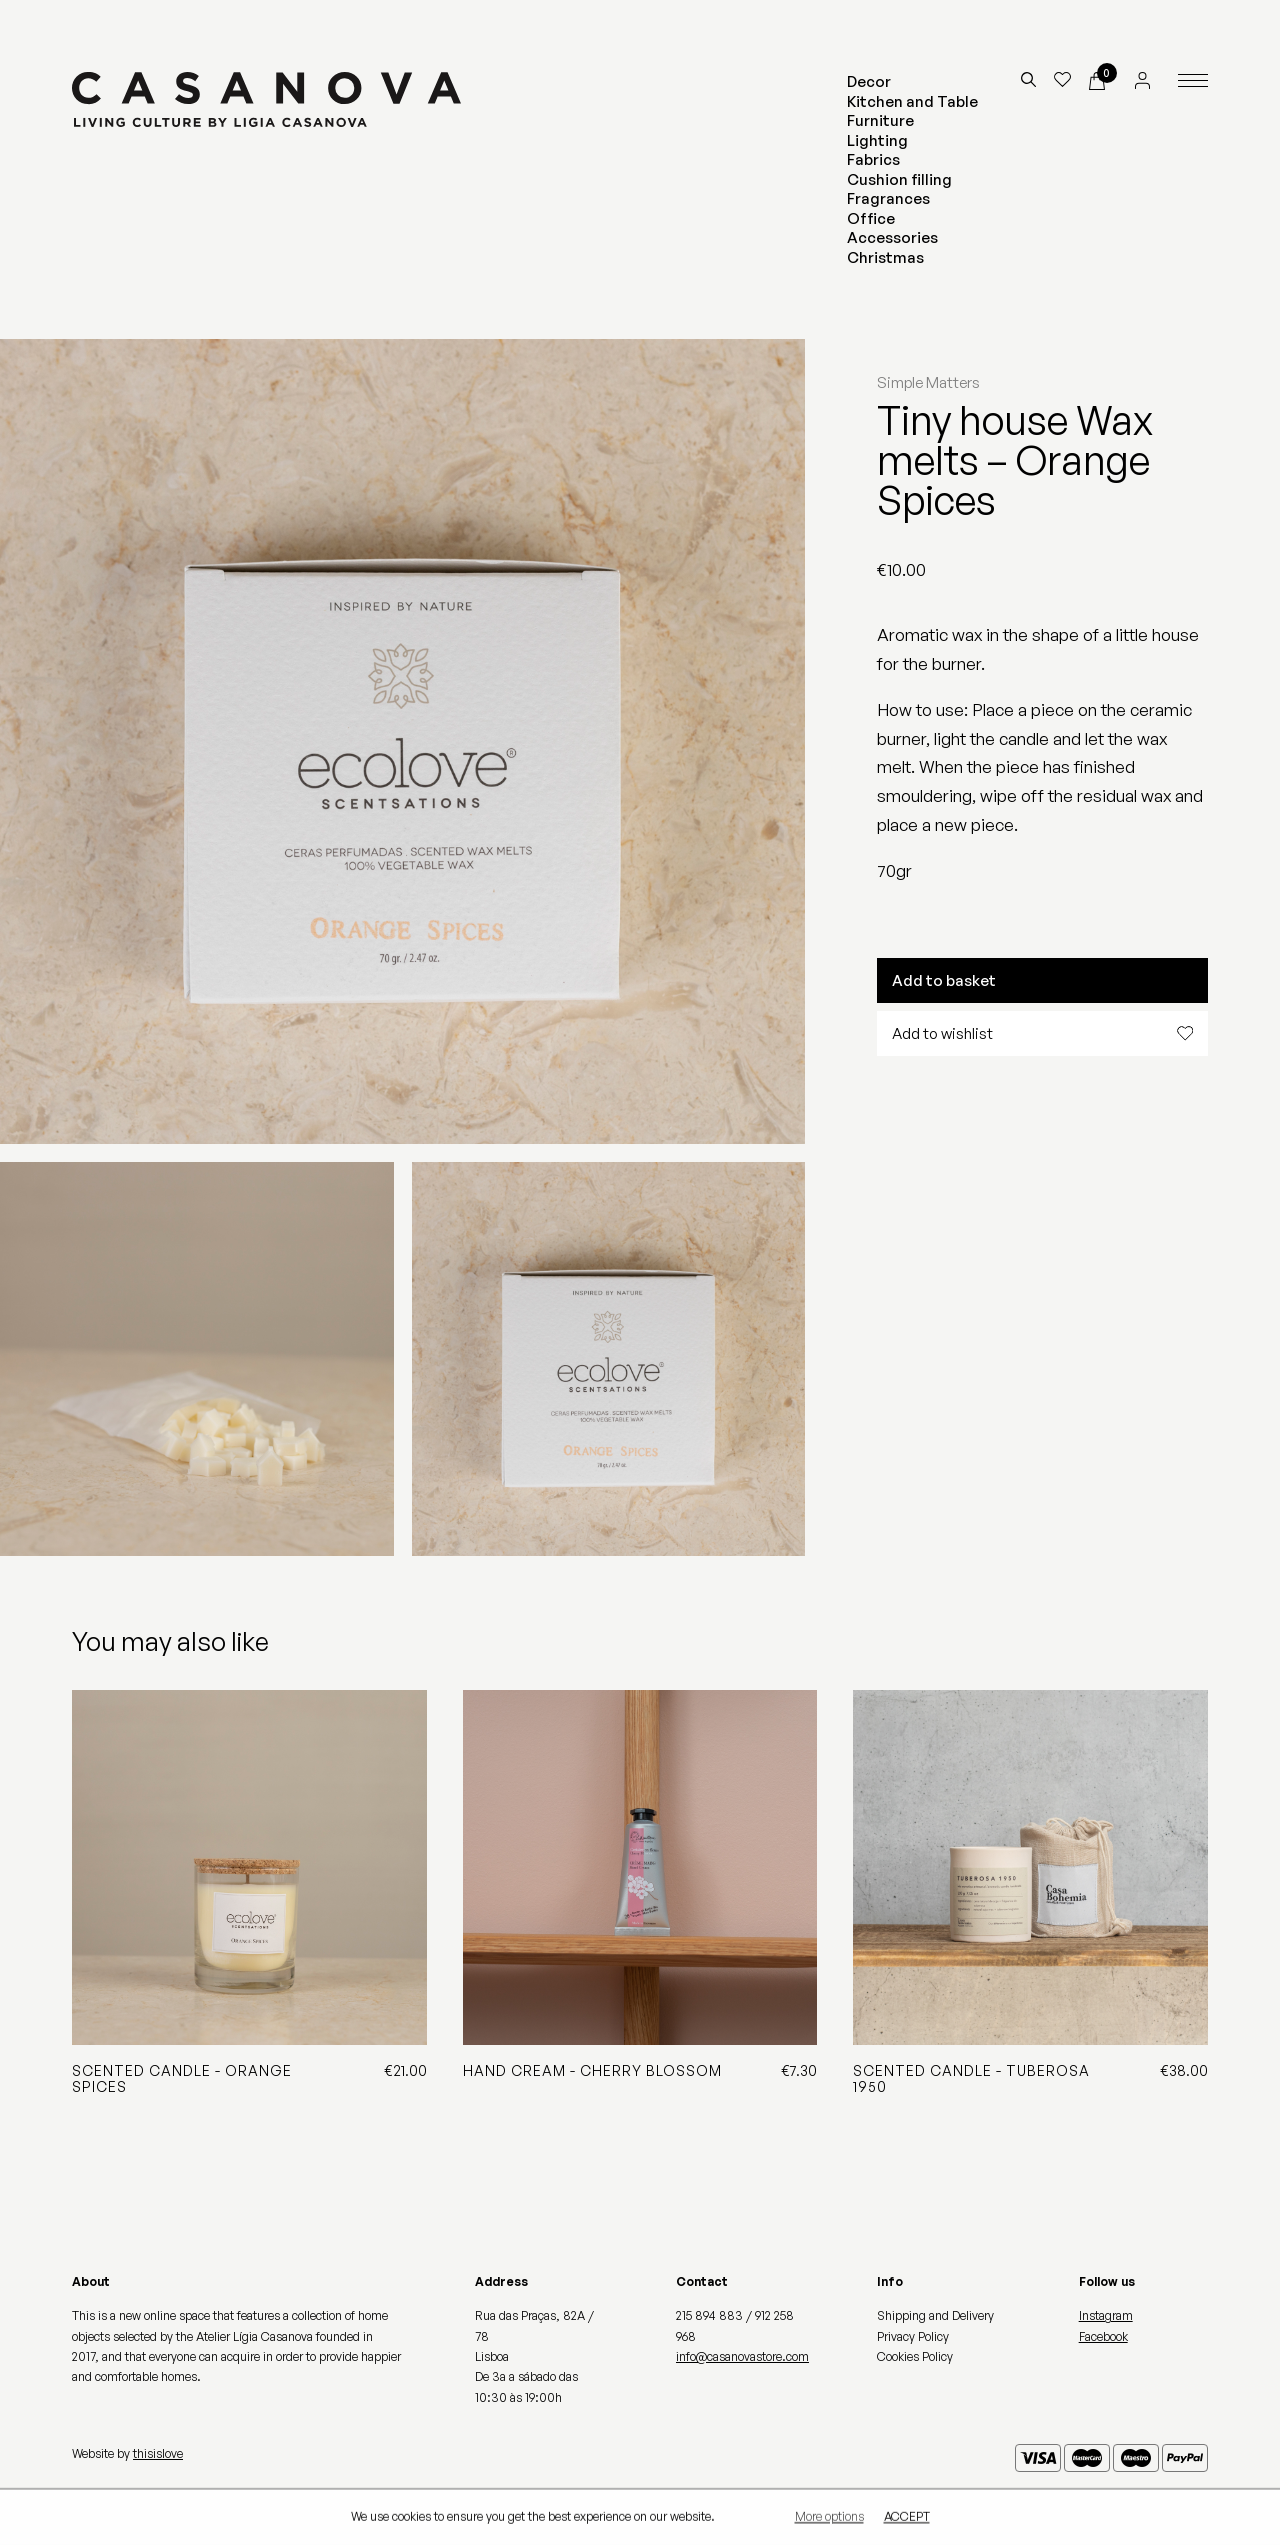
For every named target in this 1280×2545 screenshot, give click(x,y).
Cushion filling (899, 179)
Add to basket (944, 980)
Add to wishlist (1042, 1033)
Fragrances (888, 198)
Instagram (1106, 2315)
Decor (869, 81)
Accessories (892, 237)
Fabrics (873, 159)
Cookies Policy (915, 2356)
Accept (907, 2517)
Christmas (885, 257)
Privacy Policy (913, 2336)
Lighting (877, 140)
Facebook (1103, 2336)
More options (829, 2517)
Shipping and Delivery (935, 2315)
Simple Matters (928, 382)
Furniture (880, 120)
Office (871, 218)
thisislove (158, 2453)
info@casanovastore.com (742, 2356)
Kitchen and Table (912, 101)
